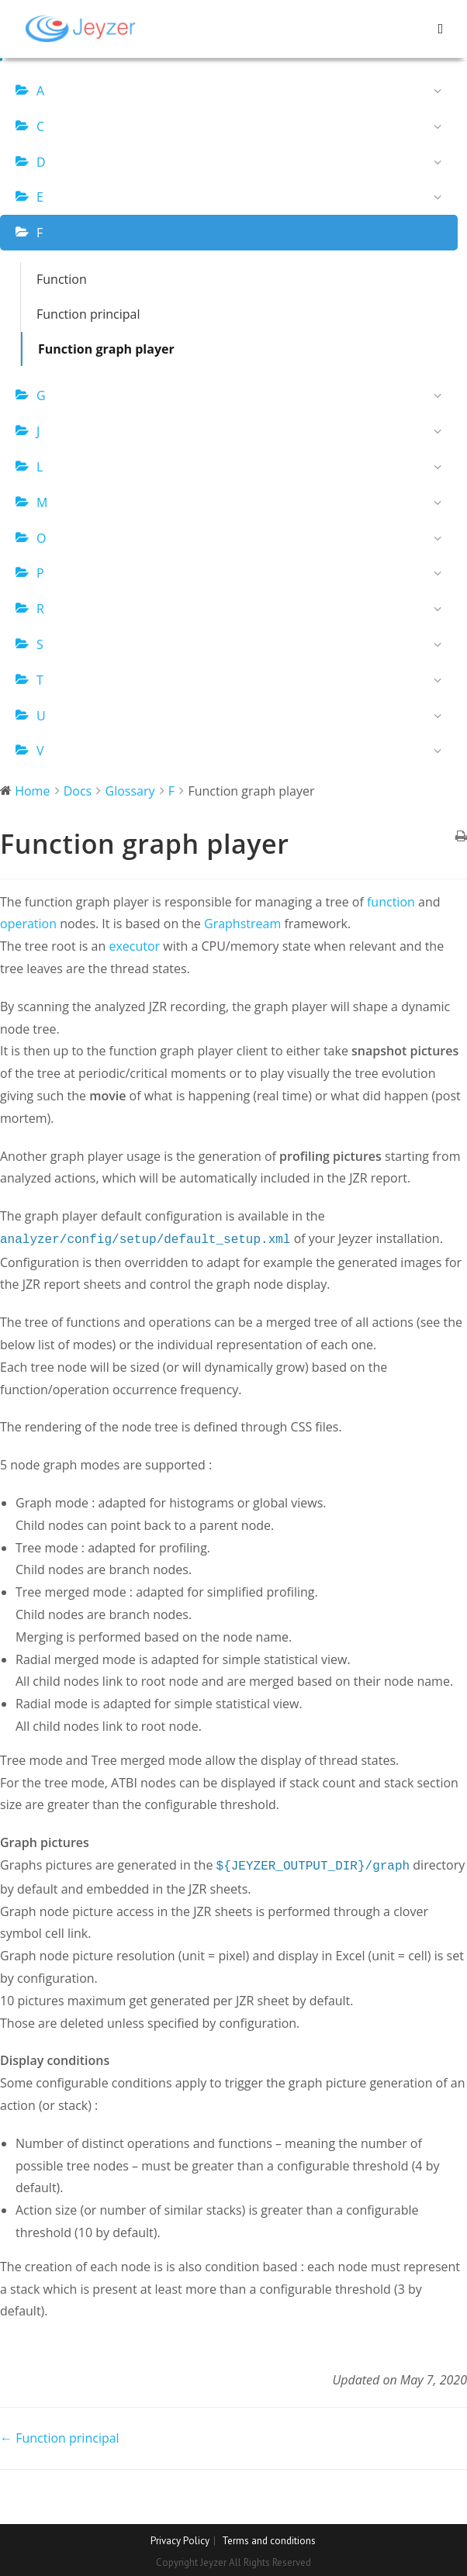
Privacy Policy (179, 2537)
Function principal (88, 314)
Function (61, 279)
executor (134, 946)
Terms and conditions (269, 2537)
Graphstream (242, 923)
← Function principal (59, 2434)
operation (28, 923)
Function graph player (106, 348)
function (391, 901)
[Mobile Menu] (441, 28)
